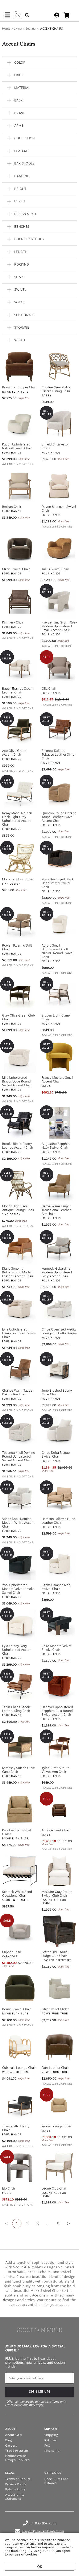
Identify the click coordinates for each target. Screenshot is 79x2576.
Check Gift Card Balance (56, 2481)
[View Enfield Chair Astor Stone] (59, 424)
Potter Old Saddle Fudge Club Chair (55, 1954)
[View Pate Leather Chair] (59, 2047)
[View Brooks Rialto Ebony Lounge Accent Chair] (19, 1123)
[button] (39, 62)
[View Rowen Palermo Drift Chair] (19, 925)
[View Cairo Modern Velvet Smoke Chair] (59, 1625)
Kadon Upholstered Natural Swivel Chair (17, 446)
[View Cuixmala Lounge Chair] (19, 2047)
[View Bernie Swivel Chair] (19, 1988)
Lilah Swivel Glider (55, 2009)
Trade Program (16, 2451)
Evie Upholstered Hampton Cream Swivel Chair (19, 1333)
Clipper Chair (11, 1952)
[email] (39, 2378)
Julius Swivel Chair (55, 569)
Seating (30, 28)
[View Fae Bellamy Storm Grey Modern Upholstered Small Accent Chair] (59, 602)
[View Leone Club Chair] (59, 2168)
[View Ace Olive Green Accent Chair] (19, 730)
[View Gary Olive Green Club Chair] (19, 995)
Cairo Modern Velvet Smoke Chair (57, 1648)
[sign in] (56, 15)
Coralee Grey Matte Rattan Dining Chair (56, 389)
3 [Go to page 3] (37, 2224)
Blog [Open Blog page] (8, 2440)
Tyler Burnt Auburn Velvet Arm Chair (55, 1770)
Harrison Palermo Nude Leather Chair (58, 1521)
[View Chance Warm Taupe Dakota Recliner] (19, 1370)
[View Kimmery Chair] (19, 602)
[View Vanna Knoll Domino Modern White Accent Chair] (19, 1498)
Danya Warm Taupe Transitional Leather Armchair (56, 1210)
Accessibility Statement (14, 2496)
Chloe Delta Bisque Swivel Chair (56, 1454)
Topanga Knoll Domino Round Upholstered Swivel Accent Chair (18, 1456)
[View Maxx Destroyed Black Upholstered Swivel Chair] (59, 858)
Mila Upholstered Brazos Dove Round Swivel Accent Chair (17, 1081)
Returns (50, 2440)
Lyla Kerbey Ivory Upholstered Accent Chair (17, 1649)
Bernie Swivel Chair (16, 2009)
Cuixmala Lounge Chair (19, 2068)
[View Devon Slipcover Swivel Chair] (59, 486)
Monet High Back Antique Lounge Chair (18, 1208)
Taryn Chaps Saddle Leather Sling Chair (16, 1709)
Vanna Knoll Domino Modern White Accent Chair (18, 1522)
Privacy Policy (15, 2484)
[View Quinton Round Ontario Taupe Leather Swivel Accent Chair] (59, 792)
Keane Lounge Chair (56, 2126)
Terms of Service (18, 2479)
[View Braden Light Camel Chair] (59, 995)
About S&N (13, 2435)
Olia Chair (49, 689)
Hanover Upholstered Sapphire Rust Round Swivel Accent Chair (57, 1711)
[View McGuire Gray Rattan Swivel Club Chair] (59, 1871)
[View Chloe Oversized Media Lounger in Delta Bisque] (59, 1309)
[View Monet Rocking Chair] (19, 858)
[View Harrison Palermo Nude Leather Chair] (59, 1498)
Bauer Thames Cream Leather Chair (17, 690)
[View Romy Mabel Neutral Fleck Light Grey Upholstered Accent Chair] (19, 792)
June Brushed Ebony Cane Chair (57, 1392)
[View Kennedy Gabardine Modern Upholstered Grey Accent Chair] (59, 1248)
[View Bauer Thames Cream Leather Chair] (19, 668)
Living (18, 28)
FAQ (47, 2445)
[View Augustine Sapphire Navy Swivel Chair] (59, 1123)
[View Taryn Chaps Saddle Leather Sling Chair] (19, 1686)
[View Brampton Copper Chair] (19, 366)
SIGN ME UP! (39, 2392)
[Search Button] (27, 15)
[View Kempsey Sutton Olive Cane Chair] (19, 1747)
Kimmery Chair (12, 622)
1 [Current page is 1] (17, 2224)
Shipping (51, 2435)
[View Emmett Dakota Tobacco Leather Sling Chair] (59, 730)
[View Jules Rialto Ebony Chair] (19, 2105)
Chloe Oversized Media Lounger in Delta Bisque (59, 1331)
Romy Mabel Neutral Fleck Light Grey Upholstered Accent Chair (17, 818)
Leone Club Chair (54, 2188)
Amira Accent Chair (56, 1830)
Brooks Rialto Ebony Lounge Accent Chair (17, 1146)
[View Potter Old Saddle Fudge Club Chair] (59, 1931)
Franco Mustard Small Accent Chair (57, 1079)
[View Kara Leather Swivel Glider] (19, 1809)
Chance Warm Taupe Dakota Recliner (17, 1392)
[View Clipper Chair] (19, 1931)
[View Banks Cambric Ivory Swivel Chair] (59, 1564)
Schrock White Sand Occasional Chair (17, 1894)
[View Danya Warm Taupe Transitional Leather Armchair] (59, 1185)
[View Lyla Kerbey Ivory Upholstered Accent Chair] (19, 1625)
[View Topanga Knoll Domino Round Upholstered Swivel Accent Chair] (19, 1432)
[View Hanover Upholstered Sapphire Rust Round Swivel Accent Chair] (59, 1686)
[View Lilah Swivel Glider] (59, 1988)
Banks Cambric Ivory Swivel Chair (56, 1587)
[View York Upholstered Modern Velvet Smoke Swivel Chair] (19, 1564)
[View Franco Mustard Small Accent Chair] (59, 1057)
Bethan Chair (11, 507)
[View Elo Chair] (19, 2168)
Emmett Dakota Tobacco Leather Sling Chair (58, 754)
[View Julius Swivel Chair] (59, 548)
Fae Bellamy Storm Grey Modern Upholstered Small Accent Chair (59, 626)
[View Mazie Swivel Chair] (19, 548)
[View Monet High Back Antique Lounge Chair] (19, 1185)
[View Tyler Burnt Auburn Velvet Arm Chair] (59, 1747)
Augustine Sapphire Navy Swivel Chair (56, 1146)
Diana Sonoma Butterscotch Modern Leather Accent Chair (18, 1272)
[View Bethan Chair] (19, 486)
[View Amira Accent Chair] (59, 1809)
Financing (51, 2451)
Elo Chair (8, 2188)
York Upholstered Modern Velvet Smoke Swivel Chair (18, 1589)
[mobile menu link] (7, 16)
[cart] (66, 15)
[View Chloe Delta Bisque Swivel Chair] (59, 1432)
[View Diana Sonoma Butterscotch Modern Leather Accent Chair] (19, 1248)
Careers (11, 2445)
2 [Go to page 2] (27, 2224)
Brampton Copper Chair (19, 387)
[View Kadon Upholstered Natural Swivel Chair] (19, 424)
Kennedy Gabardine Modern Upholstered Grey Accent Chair (57, 1272)
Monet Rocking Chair (17, 879)
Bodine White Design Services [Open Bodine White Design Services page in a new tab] (17, 2458)
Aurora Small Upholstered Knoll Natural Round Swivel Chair (57, 951)
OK (39, 2567)
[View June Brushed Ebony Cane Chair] (59, 1370)
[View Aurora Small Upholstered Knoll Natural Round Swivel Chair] (59, 925)
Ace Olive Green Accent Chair (14, 752)
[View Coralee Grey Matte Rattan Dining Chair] (59, 366)
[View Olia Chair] (59, 668)
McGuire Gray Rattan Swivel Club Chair (57, 1894)
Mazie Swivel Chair (16, 569)
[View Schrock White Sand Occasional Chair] (19, 1871)
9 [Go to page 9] (58, 2224)
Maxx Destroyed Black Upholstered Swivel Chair (58, 883)
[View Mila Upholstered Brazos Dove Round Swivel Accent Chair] (19, 1057)
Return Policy (15, 2489)
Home (6, 28)
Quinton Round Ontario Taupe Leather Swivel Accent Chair (59, 817)
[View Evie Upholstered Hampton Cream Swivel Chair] (19, 1309)
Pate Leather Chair (55, 2068)
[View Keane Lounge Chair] (59, 2105)
